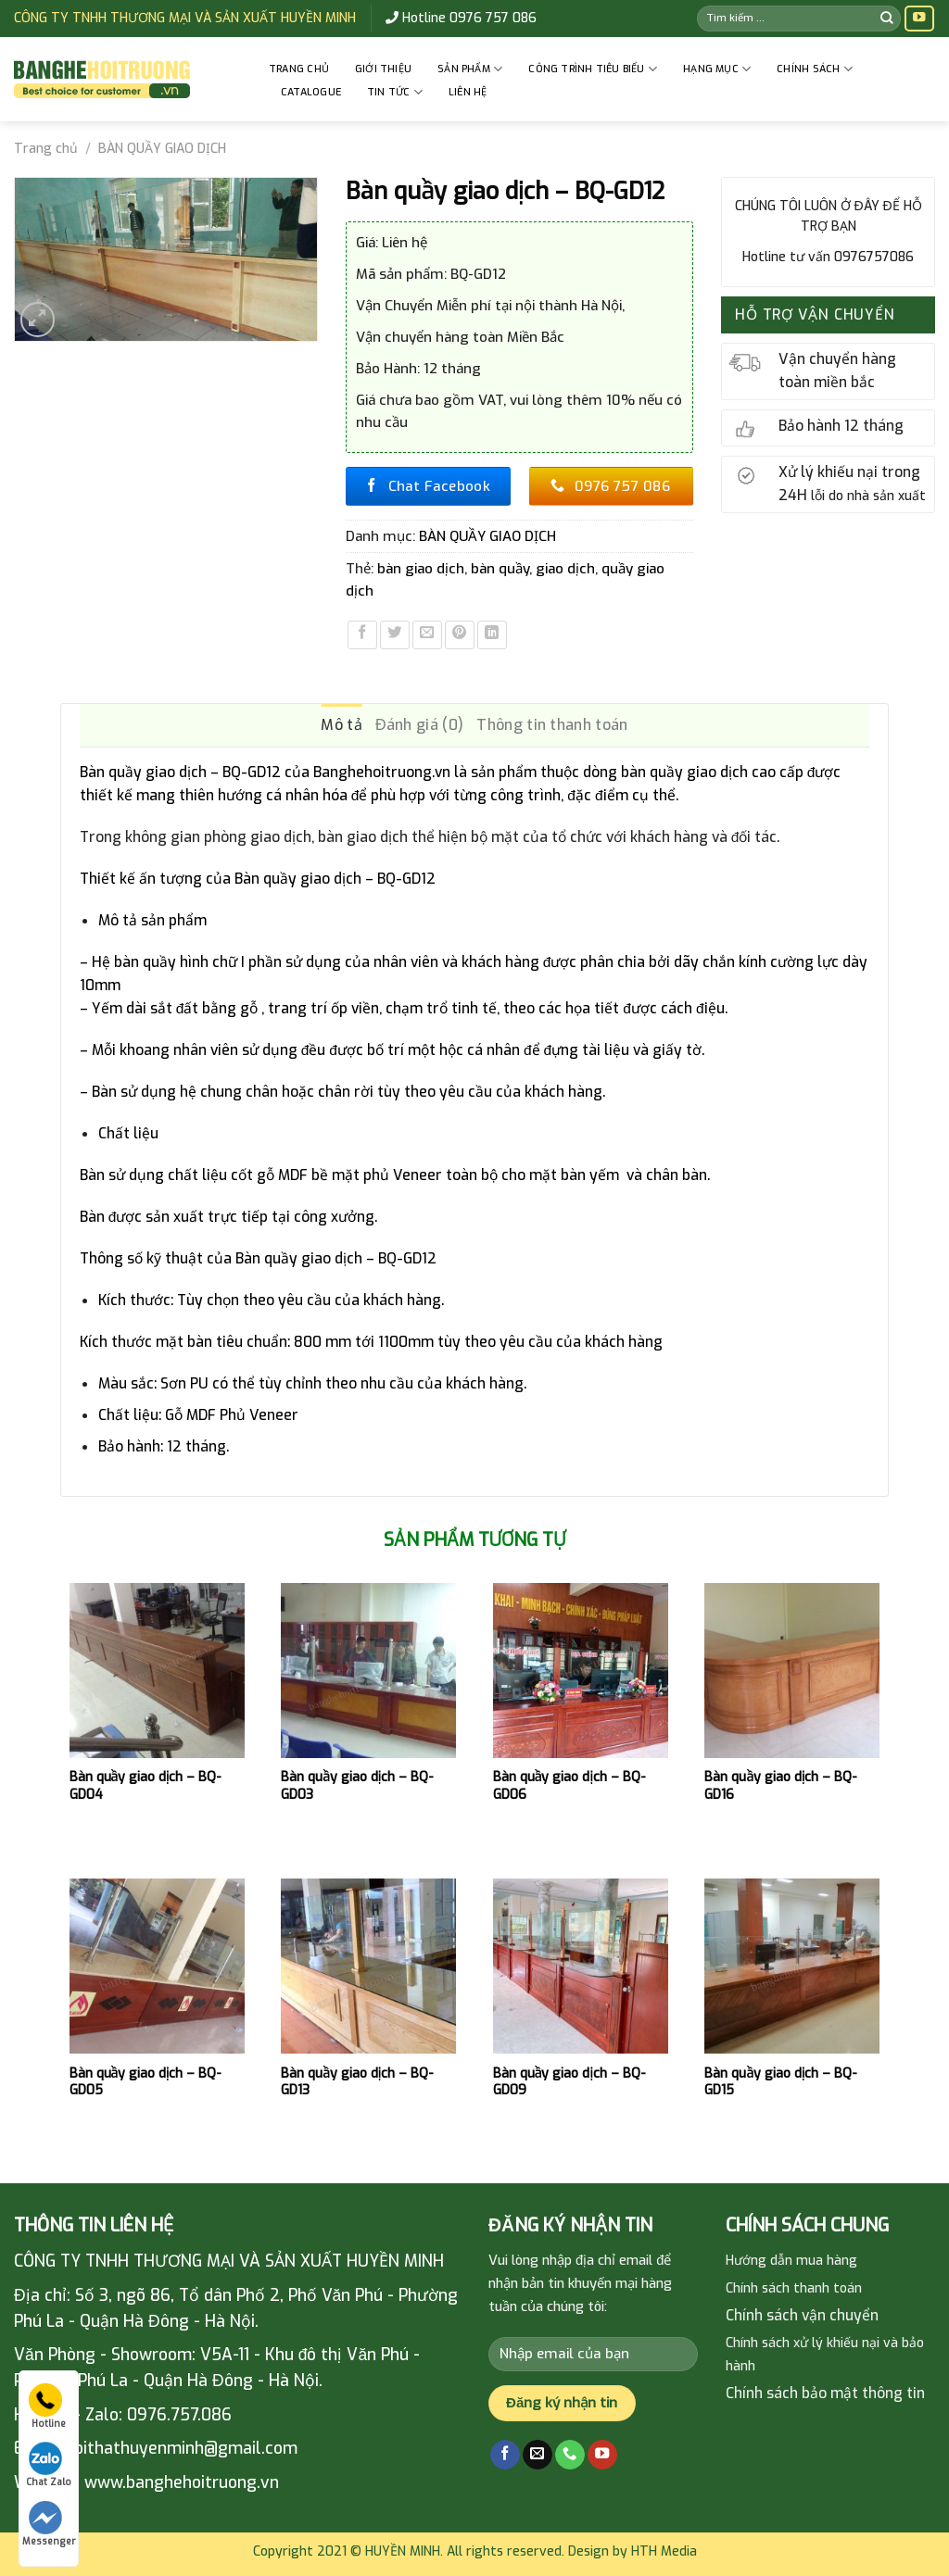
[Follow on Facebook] (505, 2455)
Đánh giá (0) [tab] (419, 725)
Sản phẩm (469, 69)
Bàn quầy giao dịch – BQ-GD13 (357, 2082)
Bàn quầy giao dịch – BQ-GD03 (357, 1786)
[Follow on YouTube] (919, 19)
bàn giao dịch (420, 568)
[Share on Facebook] (362, 635)
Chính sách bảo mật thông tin (825, 2393)
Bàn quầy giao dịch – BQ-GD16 (780, 1786)
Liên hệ (468, 92)
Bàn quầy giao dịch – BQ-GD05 (146, 2082)
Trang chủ (299, 69)
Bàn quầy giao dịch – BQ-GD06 (569, 1786)
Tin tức (395, 92)
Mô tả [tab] (341, 725)
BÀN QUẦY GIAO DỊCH (162, 148)
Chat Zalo (48, 2465)
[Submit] (887, 18)
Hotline (47, 2406)
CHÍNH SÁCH (815, 69)
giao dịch (565, 568)
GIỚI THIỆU (383, 69)
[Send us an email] (537, 2455)
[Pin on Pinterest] (459, 635)
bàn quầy (500, 568)
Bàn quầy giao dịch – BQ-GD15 (780, 2082)
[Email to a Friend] (427, 635)
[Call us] (570, 2455)
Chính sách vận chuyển (802, 2315)
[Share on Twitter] (395, 635)
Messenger (48, 2524)
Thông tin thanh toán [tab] (551, 725)
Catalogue (311, 92)
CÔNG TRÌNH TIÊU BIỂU (592, 69)
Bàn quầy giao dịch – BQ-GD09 (569, 2082)
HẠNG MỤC (717, 69)
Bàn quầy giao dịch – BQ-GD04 (146, 1786)
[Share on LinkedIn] (492, 635)
